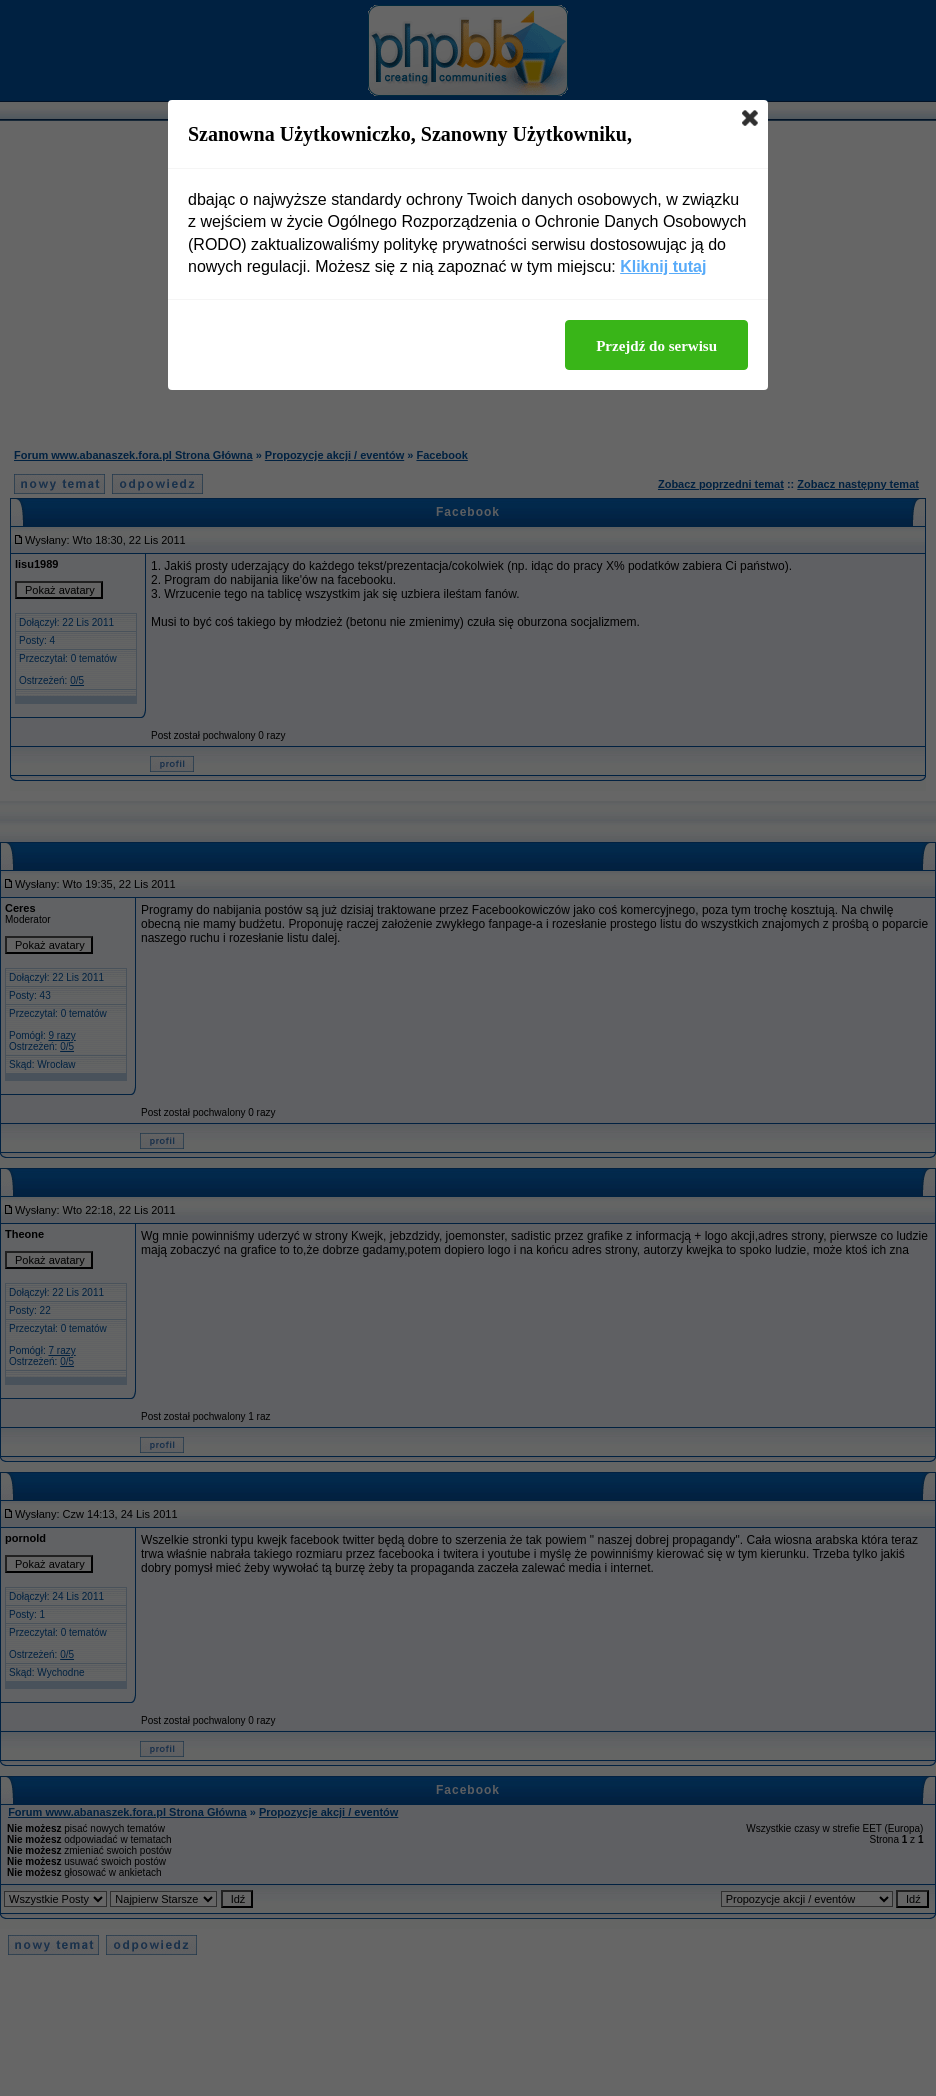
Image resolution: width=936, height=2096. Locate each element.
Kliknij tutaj (663, 266)
